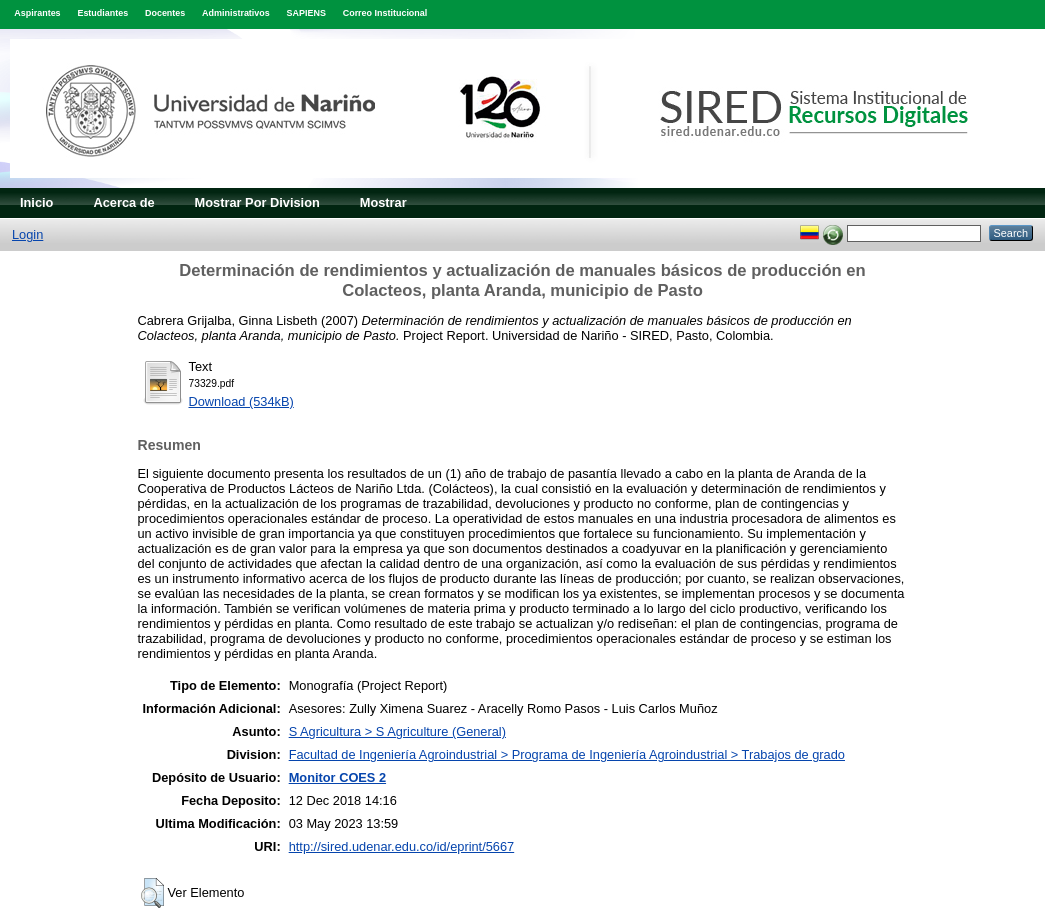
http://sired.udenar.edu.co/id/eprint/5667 (402, 846)
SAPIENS (306, 13)
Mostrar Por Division (257, 202)
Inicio (36, 202)
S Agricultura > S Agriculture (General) (397, 731)
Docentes (165, 13)
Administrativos (236, 13)
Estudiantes (102, 13)
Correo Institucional (385, 13)
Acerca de (123, 202)
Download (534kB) (241, 401)
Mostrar (383, 202)
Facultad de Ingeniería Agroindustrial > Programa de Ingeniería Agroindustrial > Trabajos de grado (567, 754)
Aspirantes (37, 13)
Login (27, 234)
